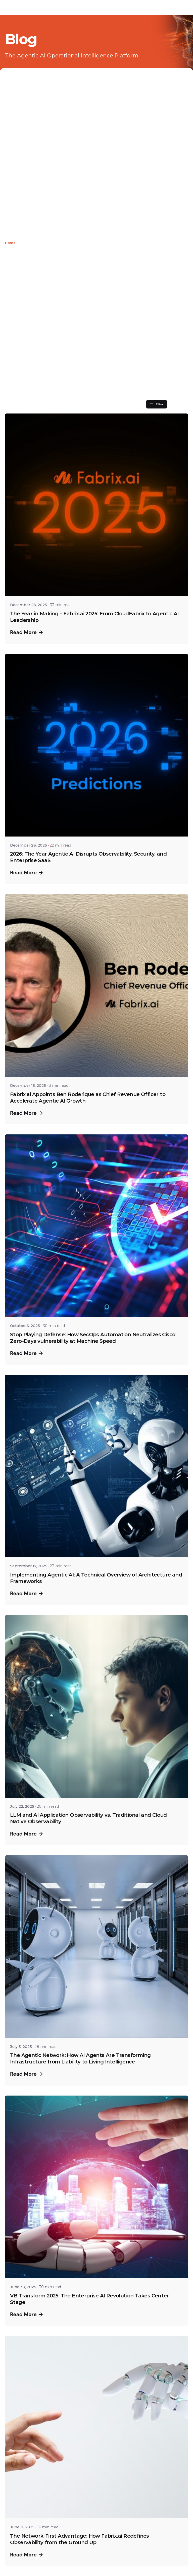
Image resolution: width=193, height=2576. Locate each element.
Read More (26, 632)
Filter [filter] (156, 404)
